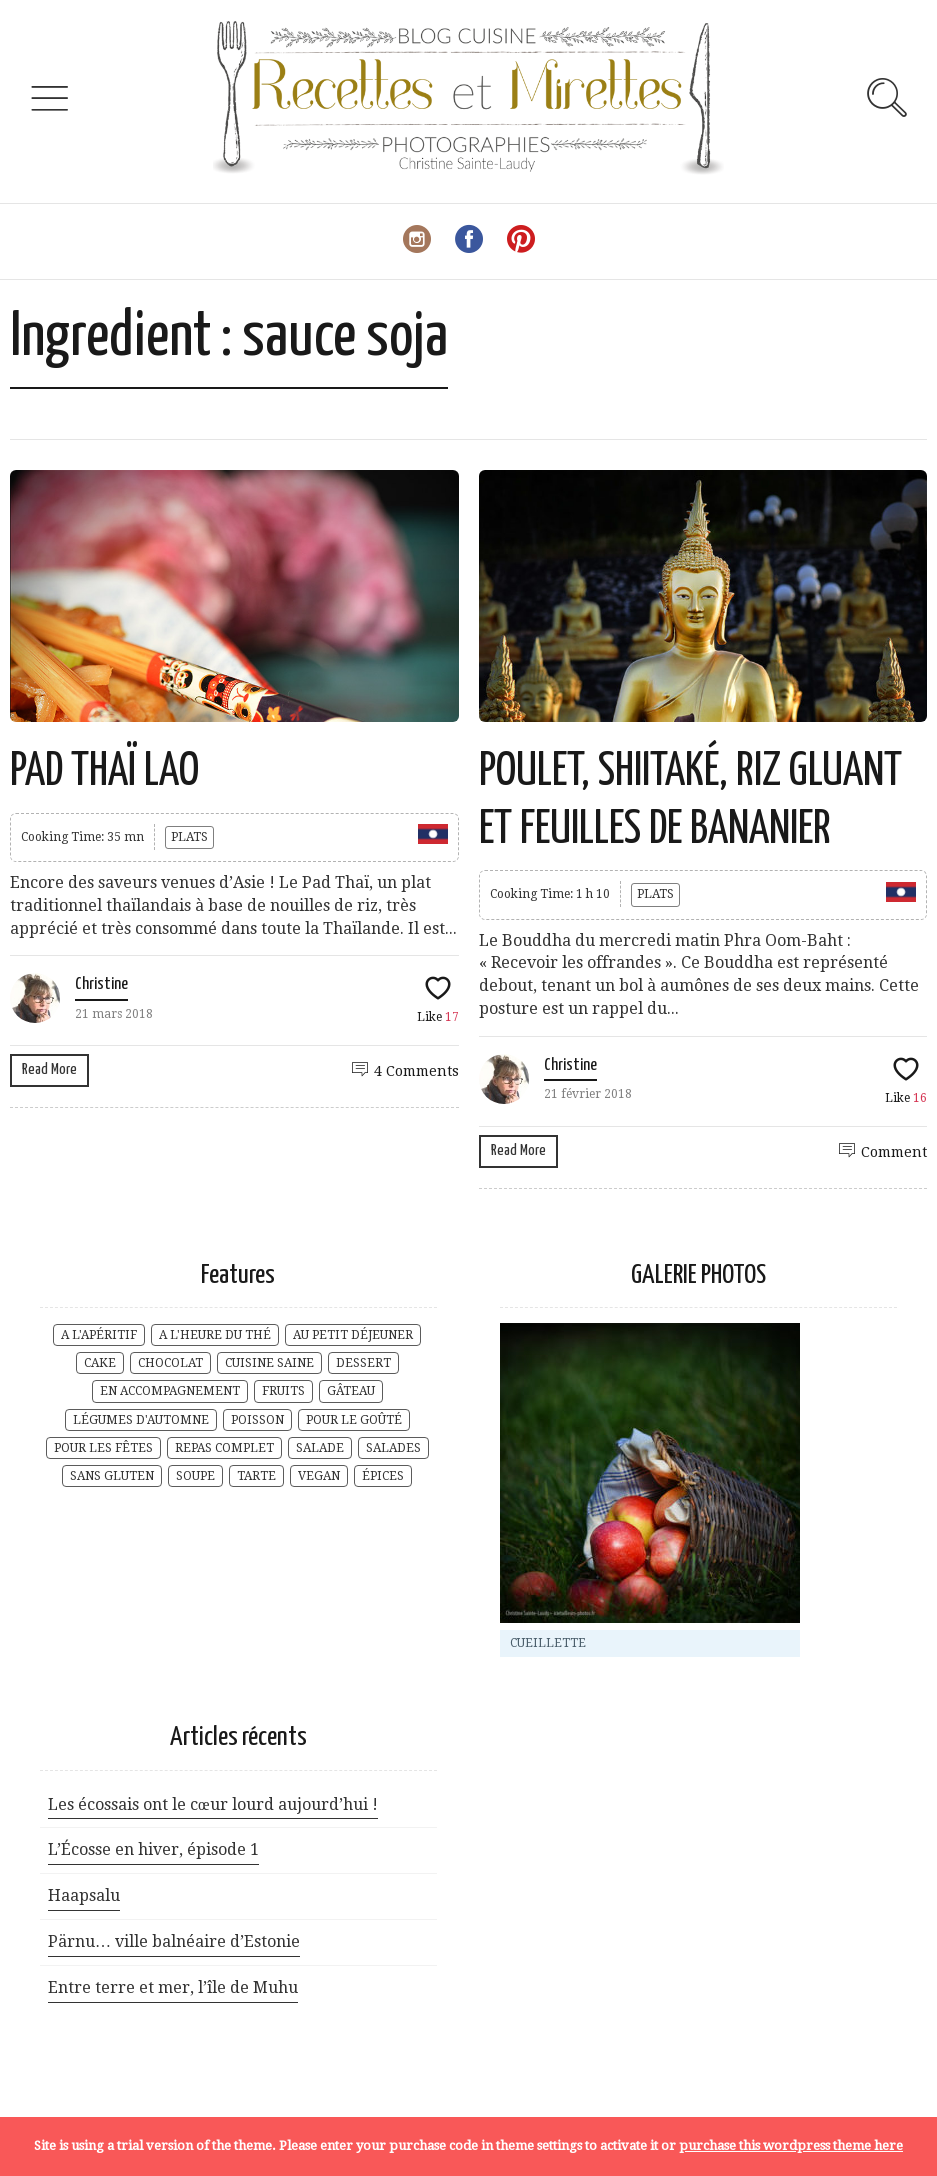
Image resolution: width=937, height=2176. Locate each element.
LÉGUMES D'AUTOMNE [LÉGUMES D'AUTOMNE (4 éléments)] (141, 1420)
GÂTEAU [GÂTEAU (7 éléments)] (351, 1391)
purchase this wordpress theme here (791, 2145)
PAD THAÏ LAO (104, 772)
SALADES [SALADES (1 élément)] (393, 1448)
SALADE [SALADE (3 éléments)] (320, 1448)
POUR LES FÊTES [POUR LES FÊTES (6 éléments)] (103, 1448)
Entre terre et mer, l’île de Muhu (173, 1987)
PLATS (189, 837)
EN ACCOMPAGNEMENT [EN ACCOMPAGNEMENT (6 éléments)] (170, 1391)
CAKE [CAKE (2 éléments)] (100, 1363)
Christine (101, 984)
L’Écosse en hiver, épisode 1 (153, 1849)
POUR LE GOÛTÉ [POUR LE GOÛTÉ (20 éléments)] (354, 1420)
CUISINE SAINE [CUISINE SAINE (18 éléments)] (269, 1363)
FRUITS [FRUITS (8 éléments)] (283, 1391)
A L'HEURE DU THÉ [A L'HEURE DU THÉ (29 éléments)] (215, 1335)
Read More (49, 1069)
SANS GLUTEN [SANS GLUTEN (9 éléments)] (112, 1476)
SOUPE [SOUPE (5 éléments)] (195, 1476)
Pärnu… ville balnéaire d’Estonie (174, 1941)
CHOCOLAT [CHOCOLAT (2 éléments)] (170, 1363)
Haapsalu (84, 1895)
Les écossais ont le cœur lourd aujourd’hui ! (213, 1804)
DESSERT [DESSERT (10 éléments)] (363, 1363)
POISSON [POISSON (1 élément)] (257, 1420)
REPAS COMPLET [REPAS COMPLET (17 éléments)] (224, 1448)
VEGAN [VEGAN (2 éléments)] (319, 1476)
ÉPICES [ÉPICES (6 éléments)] (383, 1476)
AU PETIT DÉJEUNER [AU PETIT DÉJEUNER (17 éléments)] (353, 1335)
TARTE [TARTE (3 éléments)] (256, 1476)
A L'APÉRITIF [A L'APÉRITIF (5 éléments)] (99, 1335)
